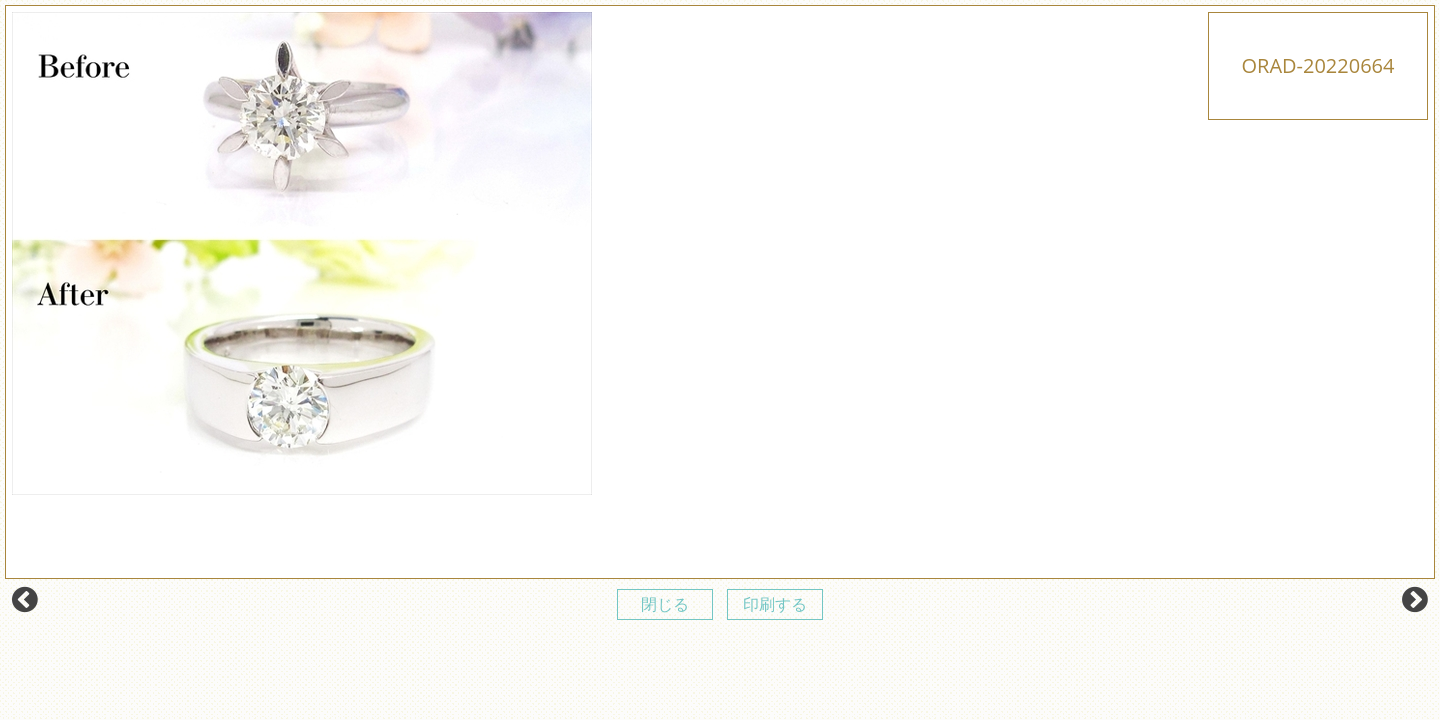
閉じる (665, 604)
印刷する (775, 604)
